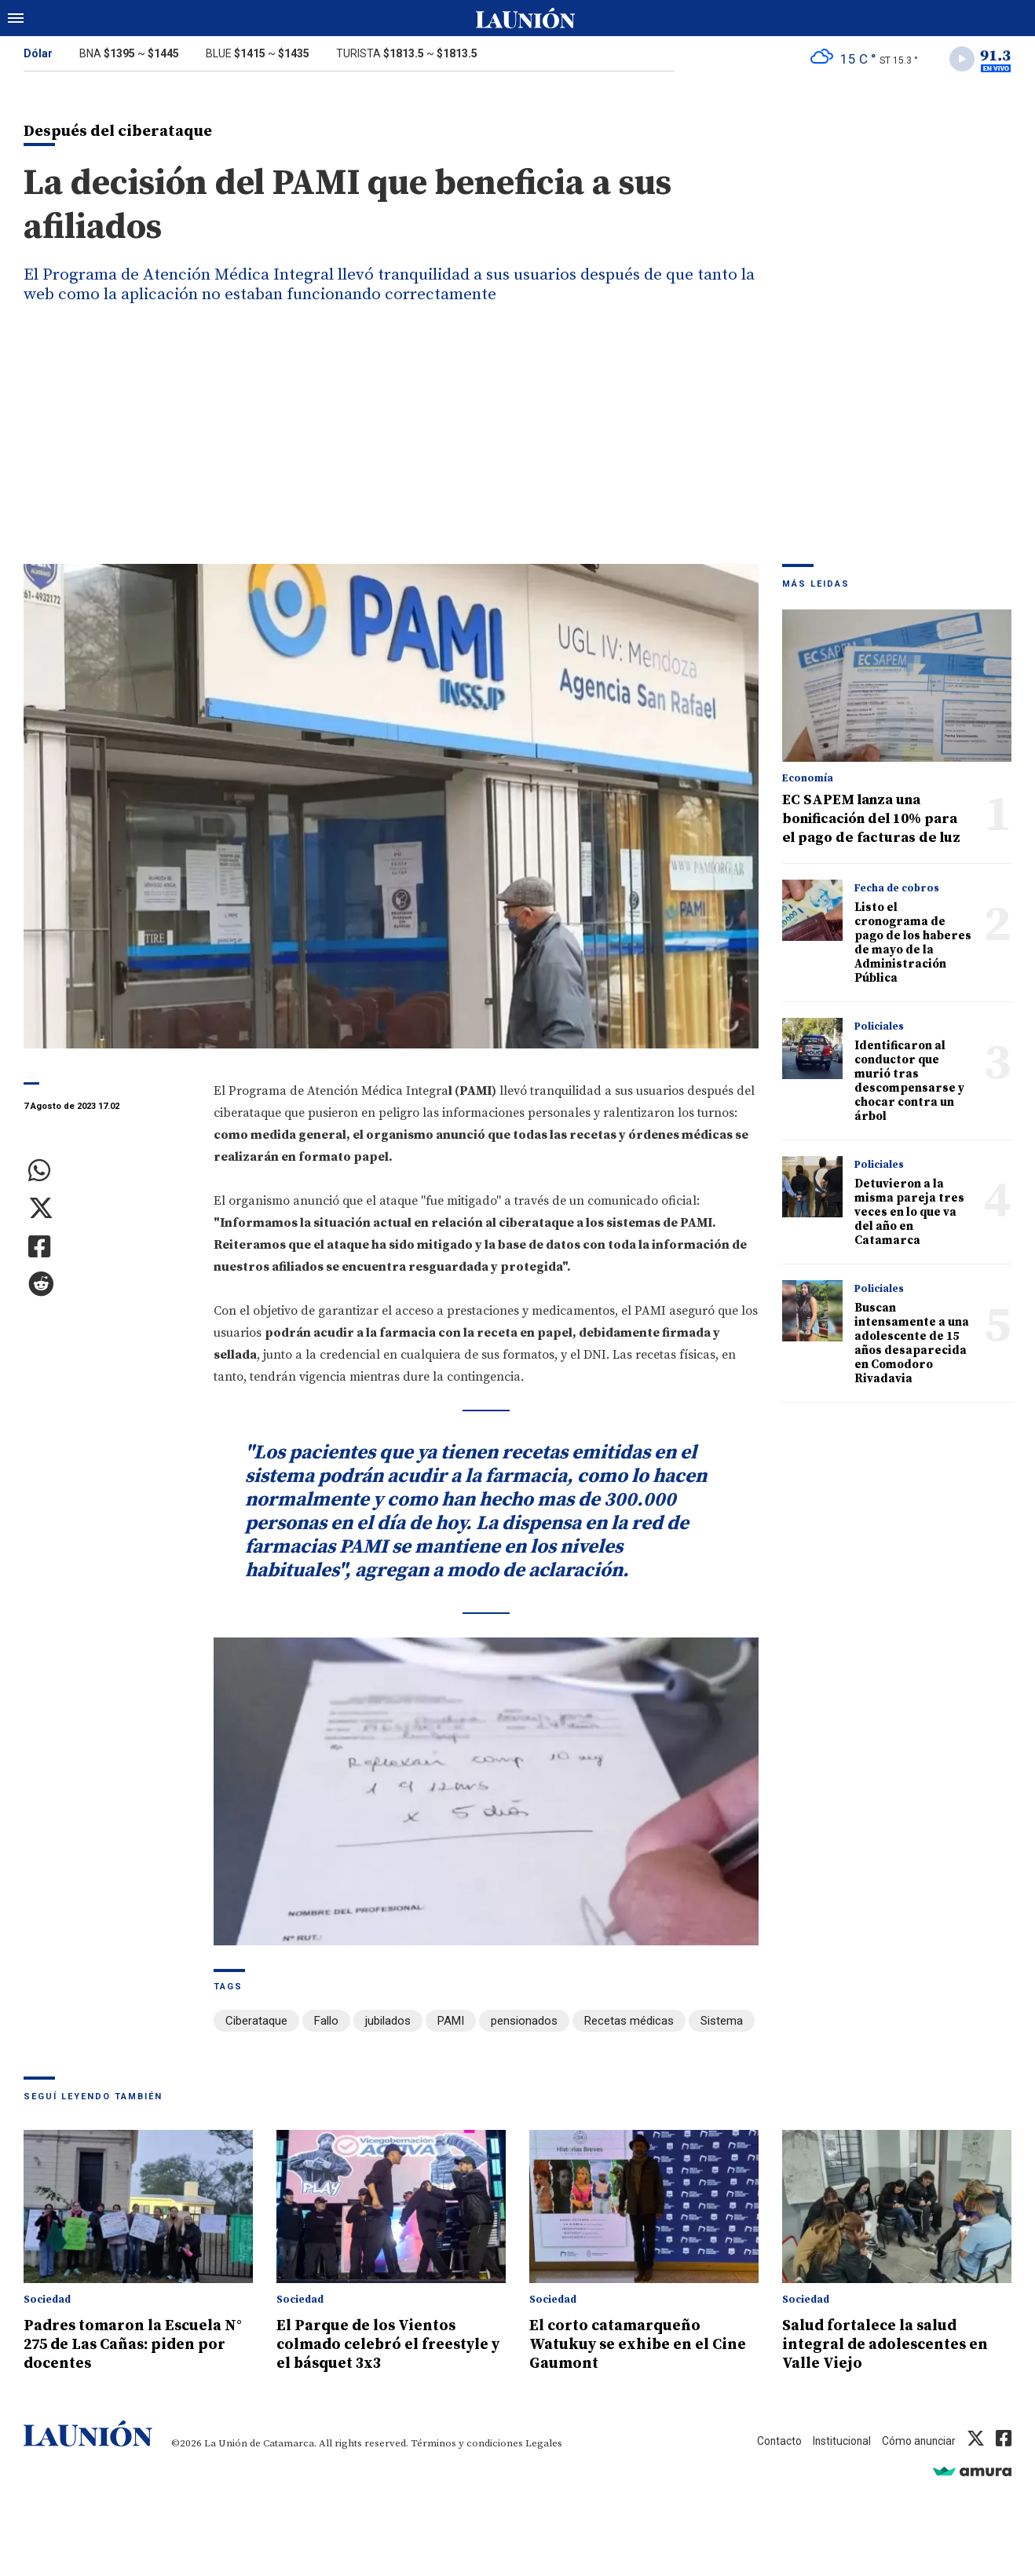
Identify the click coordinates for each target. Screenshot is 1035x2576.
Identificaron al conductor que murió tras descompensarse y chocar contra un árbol (909, 1085)
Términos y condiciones (467, 2444)
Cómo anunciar (916, 2442)
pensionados (524, 2025)
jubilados (388, 2025)
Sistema (721, 2025)
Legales (543, 2444)
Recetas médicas (629, 2025)
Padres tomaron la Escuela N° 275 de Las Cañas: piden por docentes (132, 2345)
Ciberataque (256, 2025)
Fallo (326, 2025)
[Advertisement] (517, 449)
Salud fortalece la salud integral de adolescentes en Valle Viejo (894, 2345)
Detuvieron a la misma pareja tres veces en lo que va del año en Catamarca (909, 1216)
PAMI (450, 2025)
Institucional (834, 2442)
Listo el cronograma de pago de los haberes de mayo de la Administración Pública (912, 947)
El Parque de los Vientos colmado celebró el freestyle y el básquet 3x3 (380, 2345)
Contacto (767, 2442)
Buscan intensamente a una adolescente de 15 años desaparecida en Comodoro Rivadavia (911, 1347)
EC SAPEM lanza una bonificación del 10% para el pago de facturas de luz (871, 823)
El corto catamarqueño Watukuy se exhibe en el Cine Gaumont (629, 2345)
